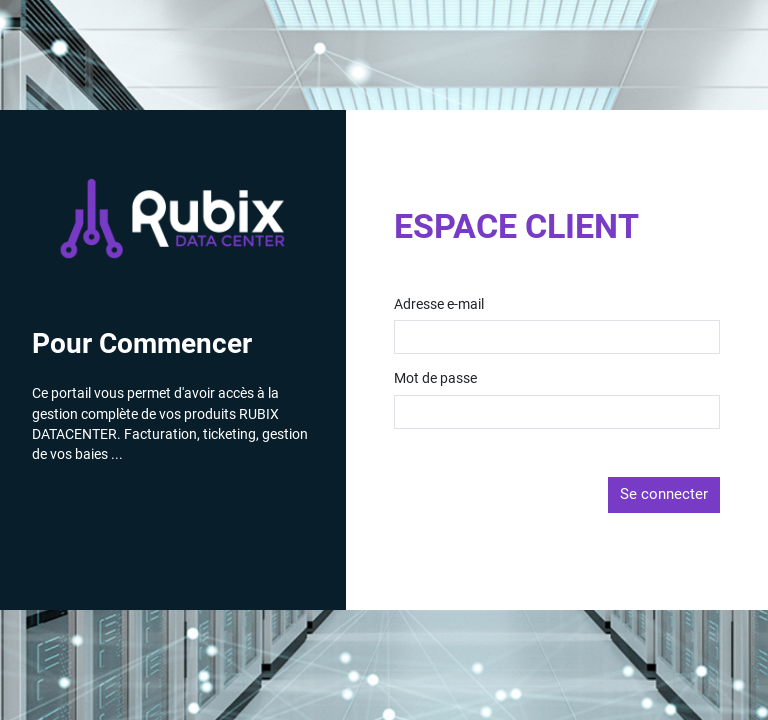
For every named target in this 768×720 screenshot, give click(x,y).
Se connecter (664, 494)
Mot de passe (435, 379)
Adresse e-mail (439, 305)
